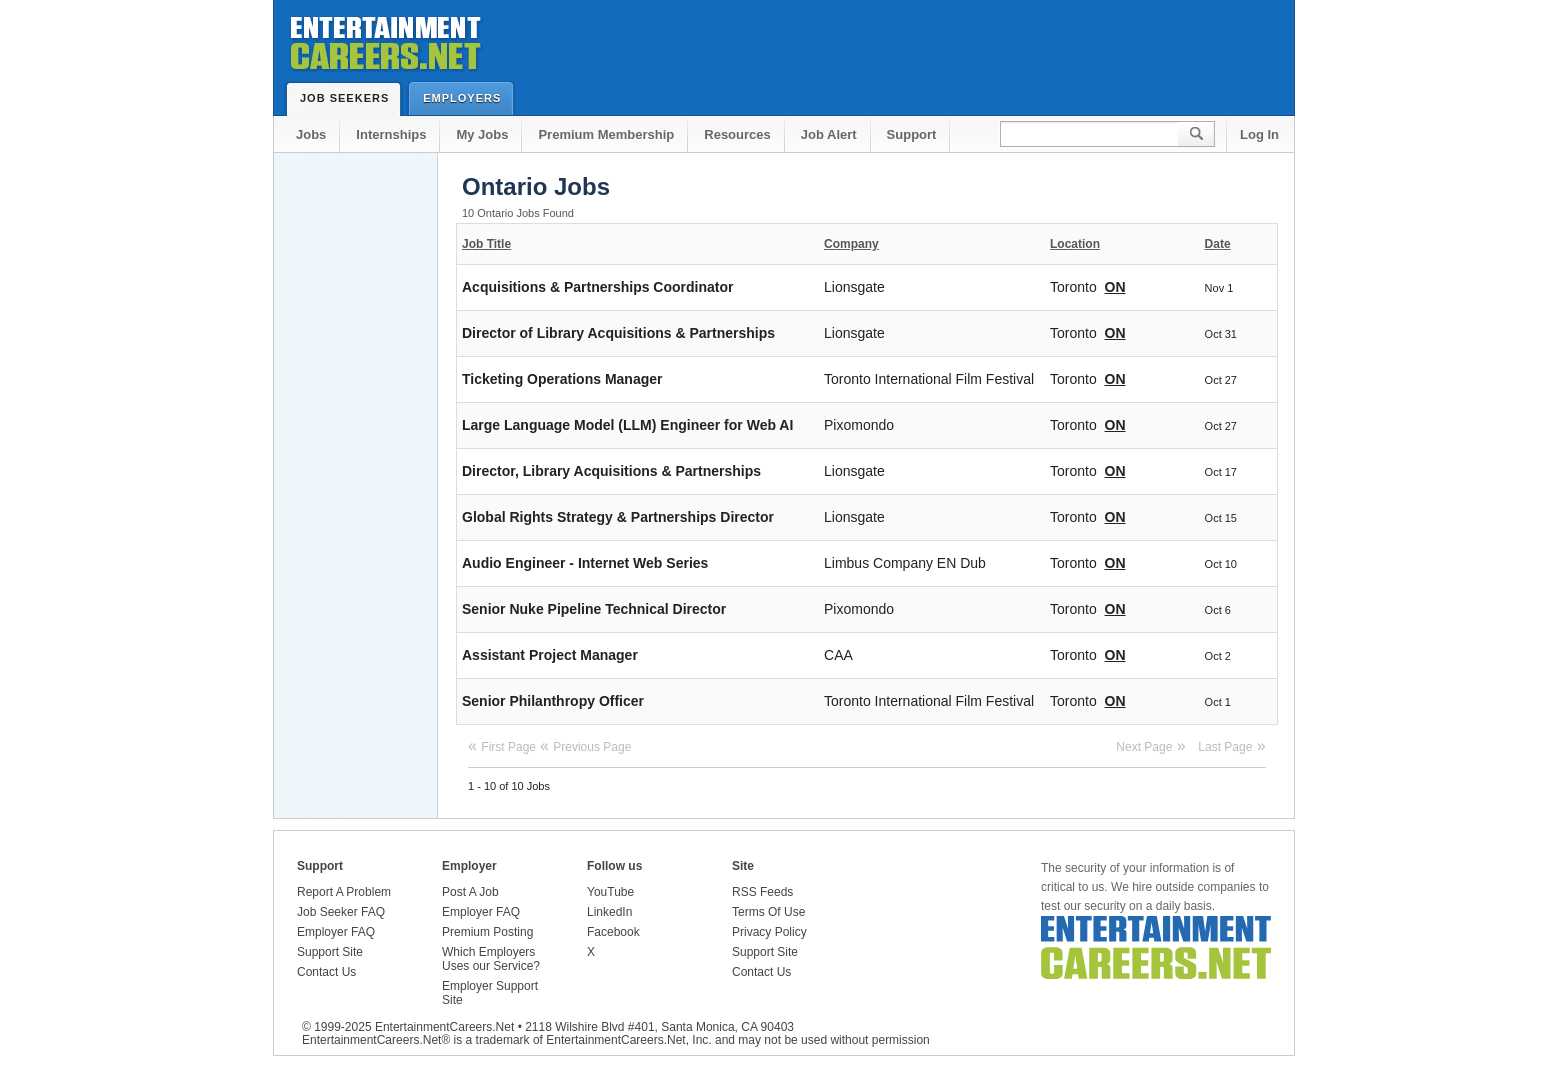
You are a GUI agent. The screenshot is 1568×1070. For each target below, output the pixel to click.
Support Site (330, 952)
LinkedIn (609, 912)
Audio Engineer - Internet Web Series (585, 563)
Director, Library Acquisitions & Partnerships (611, 471)
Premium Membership (606, 134)
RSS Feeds (762, 892)
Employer (469, 866)
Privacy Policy (769, 932)
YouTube (610, 892)
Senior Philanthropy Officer (553, 701)
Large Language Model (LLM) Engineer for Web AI (627, 425)
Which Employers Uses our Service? (491, 959)
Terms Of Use (768, 912)
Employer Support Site (490, 993)
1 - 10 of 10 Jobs (509, 786)
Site (743, 866)
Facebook (613, 932)
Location (1075, 244)
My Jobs (482, 134)
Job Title (486, 244)
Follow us (614, 866)
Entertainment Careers (384, 39)
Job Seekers (349, 98)
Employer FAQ (336, 932)
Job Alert (829, 134)
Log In (1259, 134)
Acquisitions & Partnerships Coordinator (597, 287)
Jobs (311, 134)
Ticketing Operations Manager (562, 379)
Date (1218, 244)
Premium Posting (487, 932)
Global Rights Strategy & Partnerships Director (618, 517)
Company (851, 244)
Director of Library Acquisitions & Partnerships (618, 333)
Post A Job (470, 892)
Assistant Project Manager (550, 655)
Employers (466, 97)
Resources (737, 134)
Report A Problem (344, 892)
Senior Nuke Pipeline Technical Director (594, 609)
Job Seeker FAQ (341, 912)
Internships (391, 134)
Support (912, 134)
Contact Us (326, 972)
